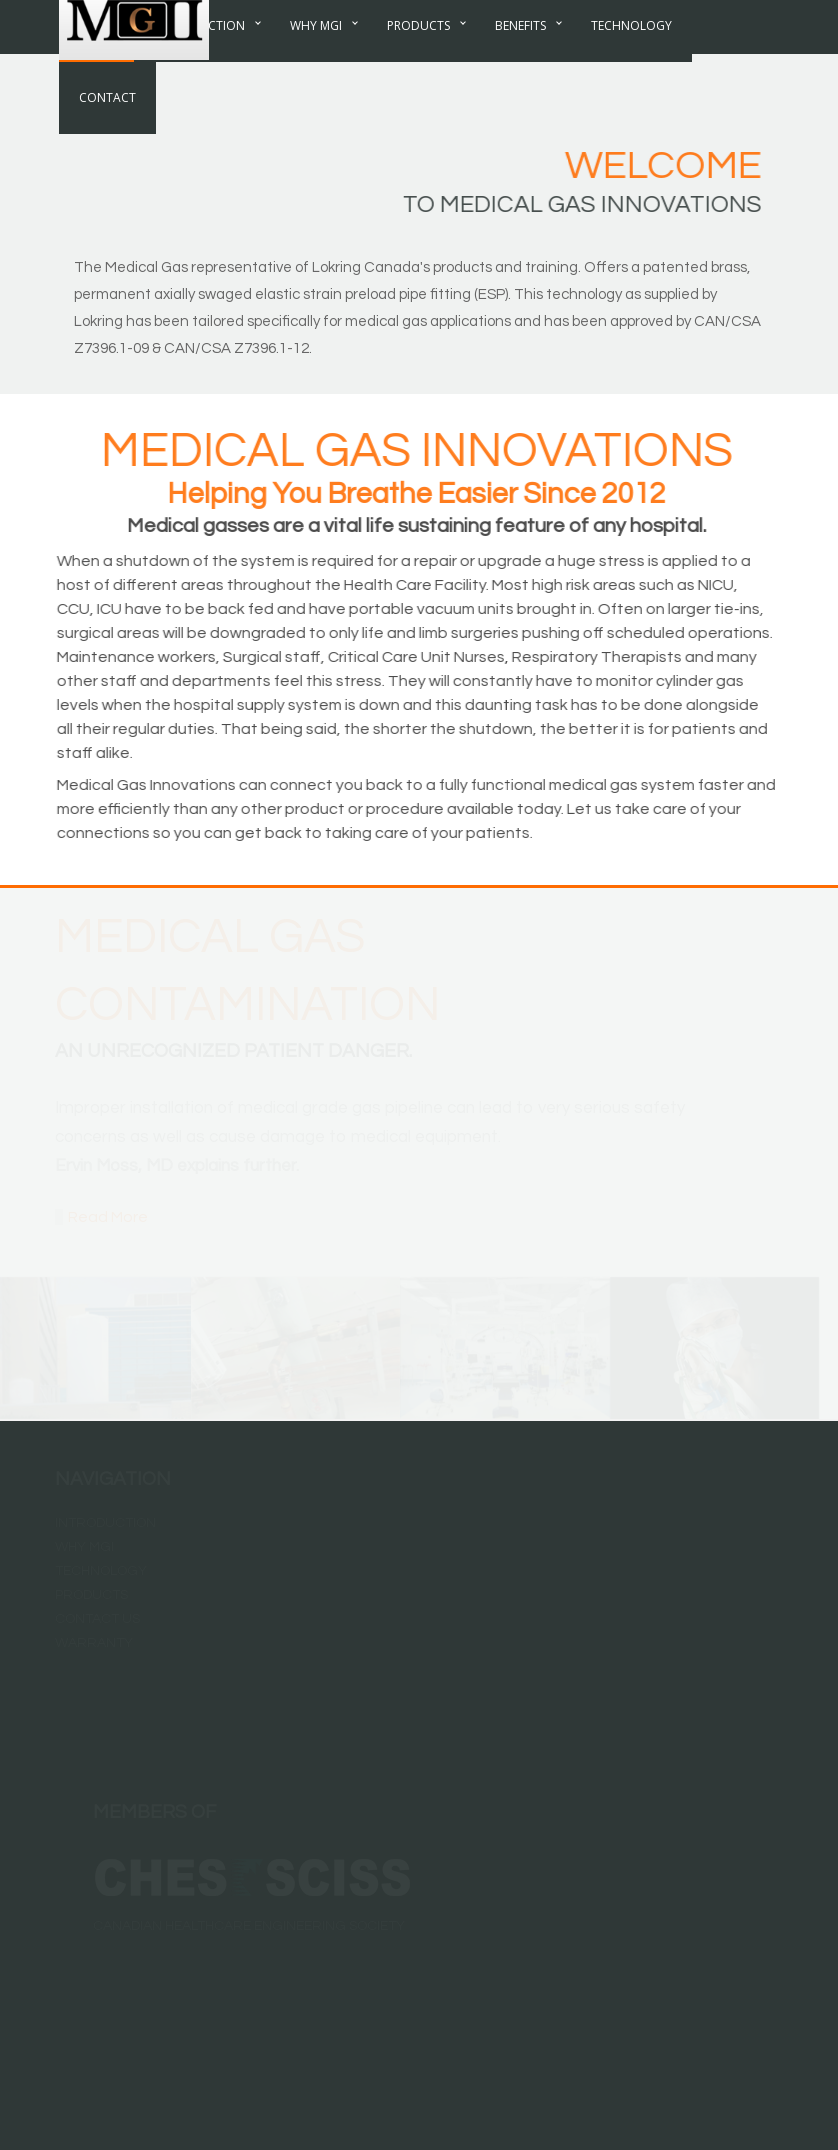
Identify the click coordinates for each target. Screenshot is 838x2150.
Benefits (520, 64)
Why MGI (316, 64)
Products (418, 64)
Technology (631, 64)
